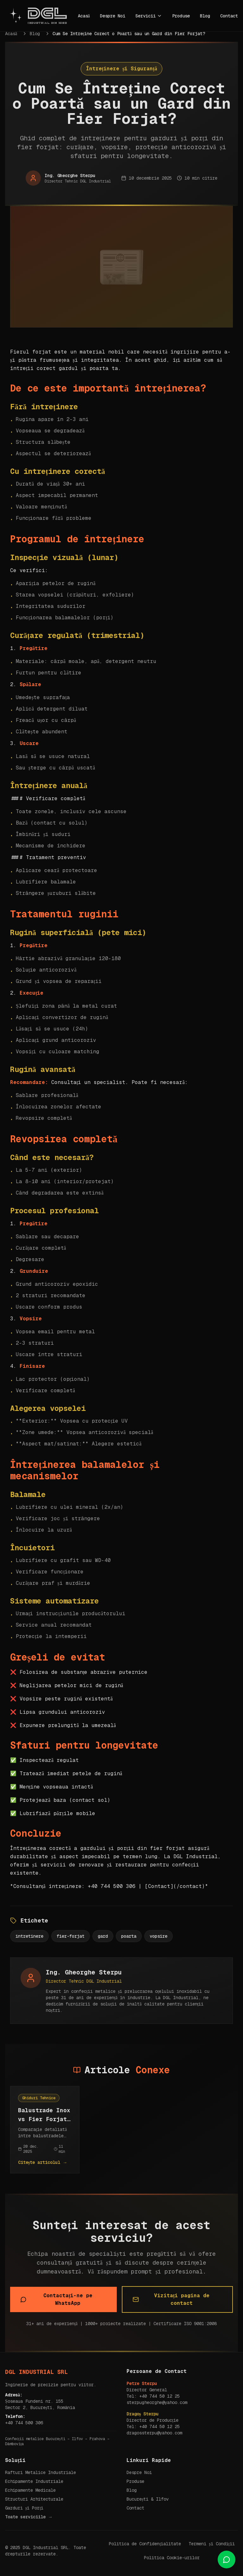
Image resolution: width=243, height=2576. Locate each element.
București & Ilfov (148, 2499)
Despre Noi (112, 16)
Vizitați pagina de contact (171, 2299)
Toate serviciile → (29, 2517)
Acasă (84, 16)
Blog (205, 16)
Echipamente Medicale (30, 2490)
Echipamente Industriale (34, 2481)
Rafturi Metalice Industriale (40, 2472)
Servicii (148, 16)
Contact (229, 16)
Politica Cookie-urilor (172, 2557)
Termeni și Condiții (211, 2544)
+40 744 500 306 (24, 2423)
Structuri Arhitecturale (34, 2499)
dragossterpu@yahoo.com (154, 2433)
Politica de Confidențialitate (145, 2544)
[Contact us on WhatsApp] (226, 2559)
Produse (181, 16)
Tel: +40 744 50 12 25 (153, 2396)
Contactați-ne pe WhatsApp (56, 2299)
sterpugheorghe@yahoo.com (157, 2402)
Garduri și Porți (24, 2508)
